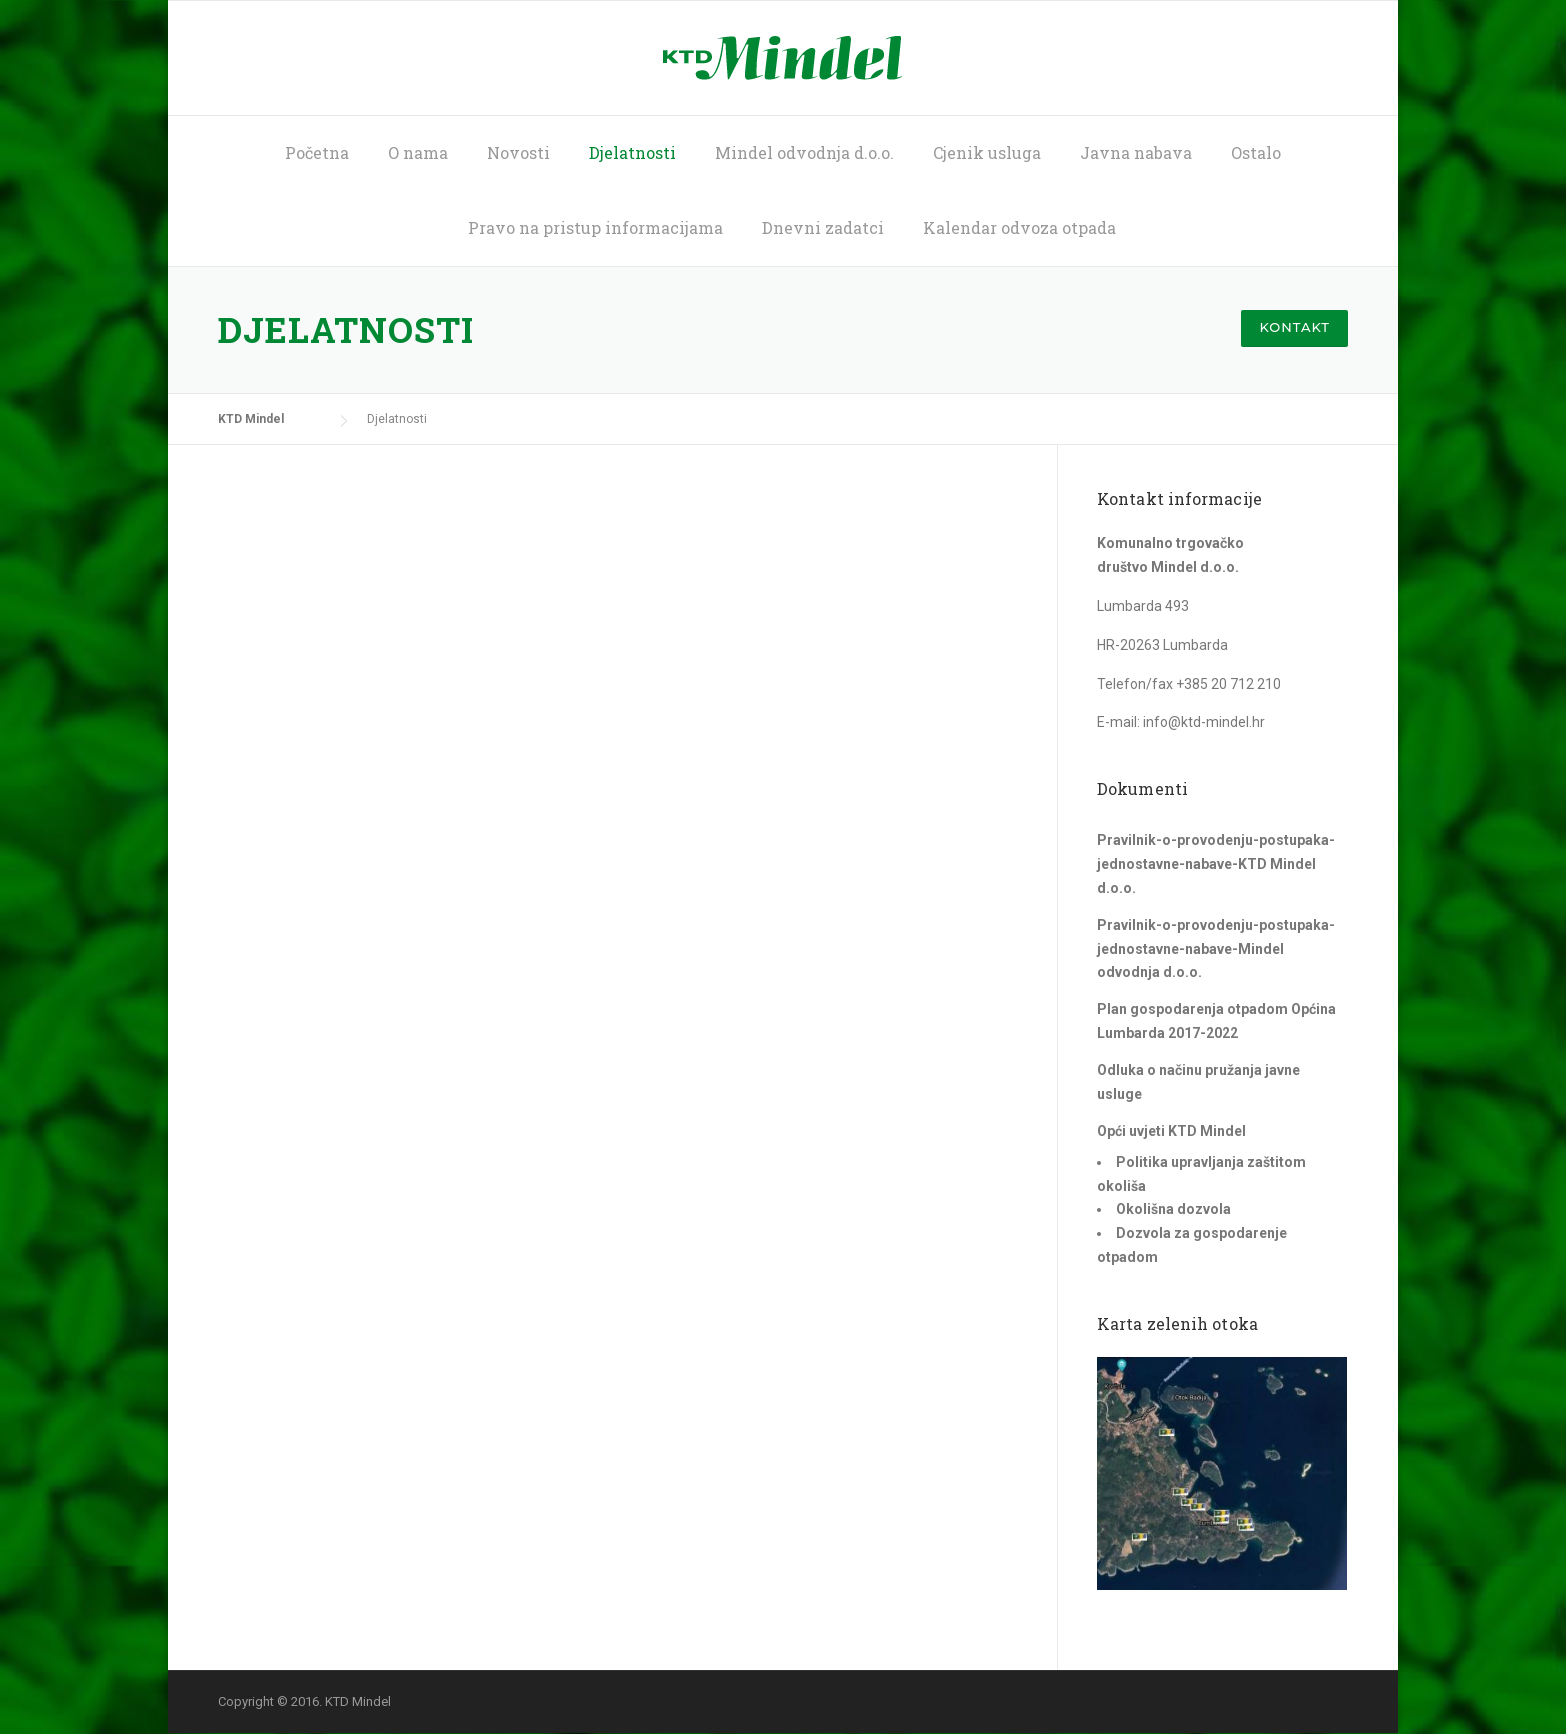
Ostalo (1256, 152)
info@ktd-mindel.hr (1204, 722)
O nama (418, 152)
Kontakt (1294, 327)
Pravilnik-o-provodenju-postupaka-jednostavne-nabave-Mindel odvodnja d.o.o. (1216, 949)
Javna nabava (1136, 152)
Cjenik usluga (987, 152)
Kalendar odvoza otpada (1019, 227)
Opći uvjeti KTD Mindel (1171, 1131)
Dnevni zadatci (823, 227)
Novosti (518, 152)
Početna (317, 152)
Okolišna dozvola (1173, 1209)
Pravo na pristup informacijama (595, 227)
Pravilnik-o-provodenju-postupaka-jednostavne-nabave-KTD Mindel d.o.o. (1216, 864)
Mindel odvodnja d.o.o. (804, 152)
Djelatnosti (632, 152)
